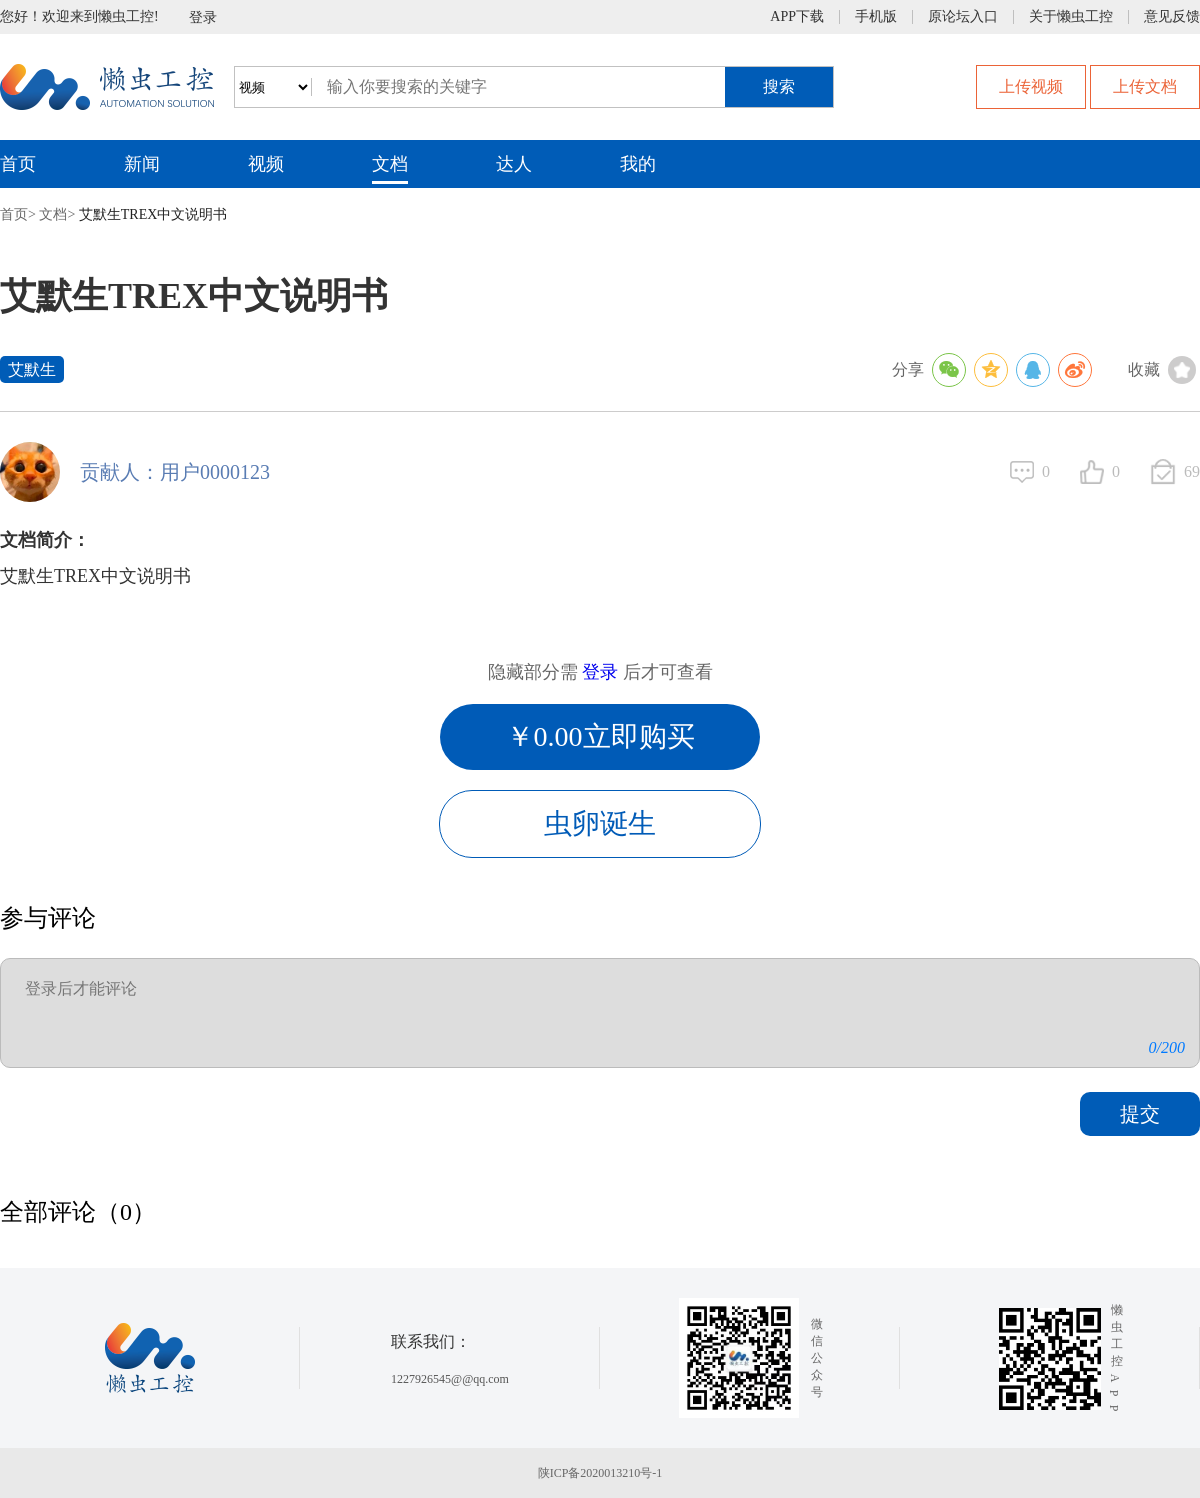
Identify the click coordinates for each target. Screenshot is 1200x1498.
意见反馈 (1172, 17)
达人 (514, 164)
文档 (390, 164)
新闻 (142, 164)
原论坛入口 (963, 17)
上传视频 (1031, 86)
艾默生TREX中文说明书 (153, 214)
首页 (18, 164)
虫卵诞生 (600, 823)
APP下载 (797, 17)
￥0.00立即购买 (600, 736)
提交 (1140, 1114)
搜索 (779, 86)
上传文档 (1145, 86)
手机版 (876, 17)
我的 (638, 164)
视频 (266, 164)
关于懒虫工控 (1071, 17)
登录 (203, 17)
